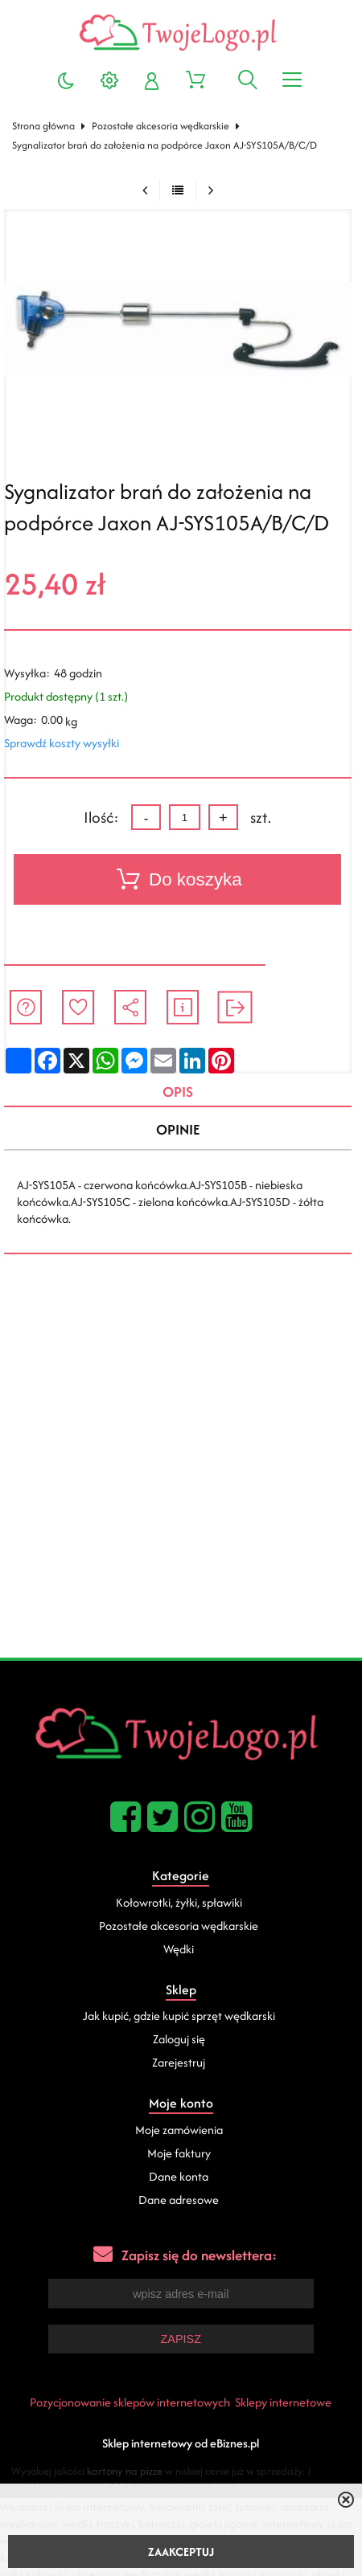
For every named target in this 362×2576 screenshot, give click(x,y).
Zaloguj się (179, 2038)
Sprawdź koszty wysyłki (61, 742)
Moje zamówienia (179, 2129)
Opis (177, 1092)
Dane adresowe (178, 2199)
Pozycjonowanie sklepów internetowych (130, 2402)
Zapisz (181, 2339)
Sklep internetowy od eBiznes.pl (180, 2443)
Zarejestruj (178, 2062)
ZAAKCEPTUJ (181, 2551)
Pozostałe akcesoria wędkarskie (160, 125)
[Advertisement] (181, 1469)
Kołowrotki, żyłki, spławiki (179, 1902)
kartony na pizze (124, 2471)
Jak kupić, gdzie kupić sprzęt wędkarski (179, 2015)
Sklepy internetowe (283, 2402)
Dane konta (178, 2176)
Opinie (178, 1129)
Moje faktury (179, 2153)
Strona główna (43, 125)
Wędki (178, 1948)
